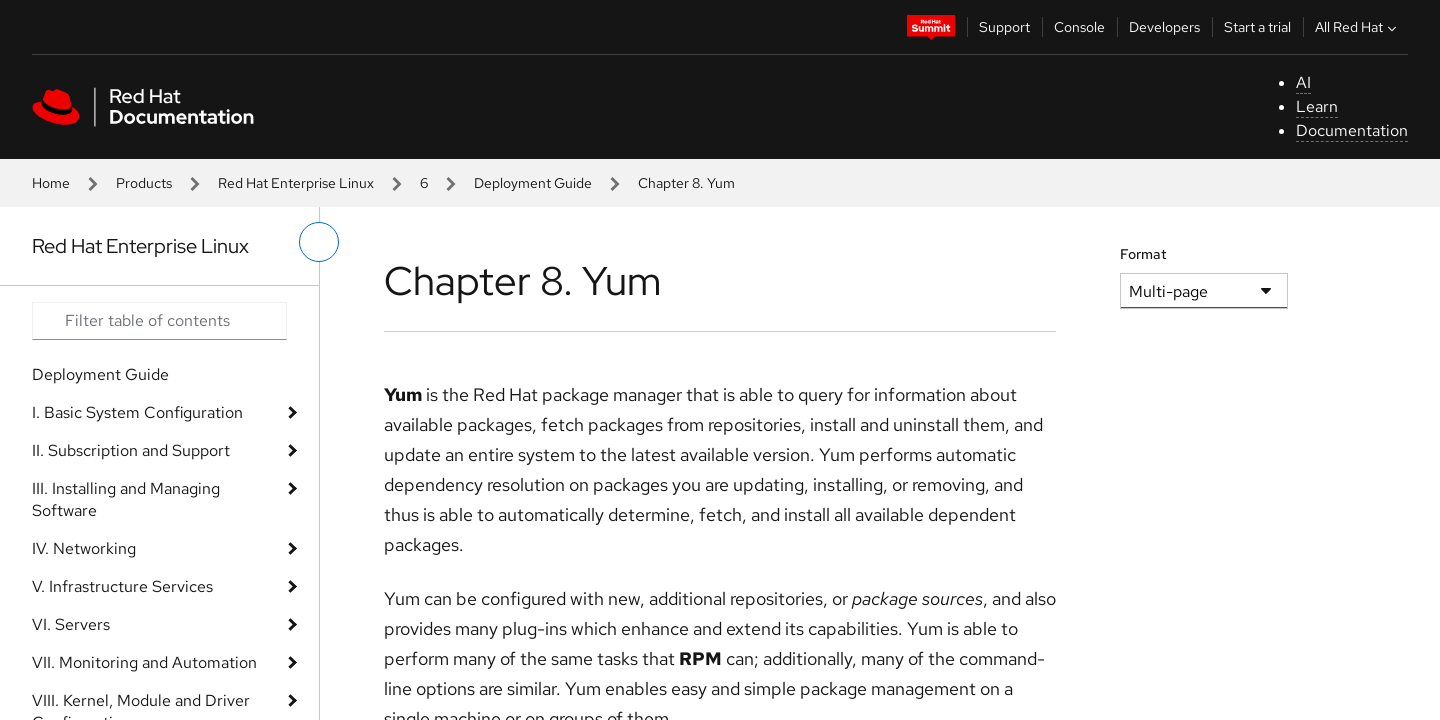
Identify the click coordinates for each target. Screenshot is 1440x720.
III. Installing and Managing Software (126, 499)
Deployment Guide (533, 183)
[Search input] (159, 321)
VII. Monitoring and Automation (144, 662)
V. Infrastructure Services (122, 586)
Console (1079, 27)
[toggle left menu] (319, 242)
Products (144, 183)
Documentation (1352, 130)
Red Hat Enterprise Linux (296, 183)
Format (1143, 254)
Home (51, 183)
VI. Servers (71, 624)
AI (1303, 82)
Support (1004, 27)
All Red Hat (1358, 27)
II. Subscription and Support (131, 450)
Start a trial (1257, 27)
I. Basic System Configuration (137, 412)
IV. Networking (84, 548)
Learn (1317, 106)
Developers (1164, 27)
